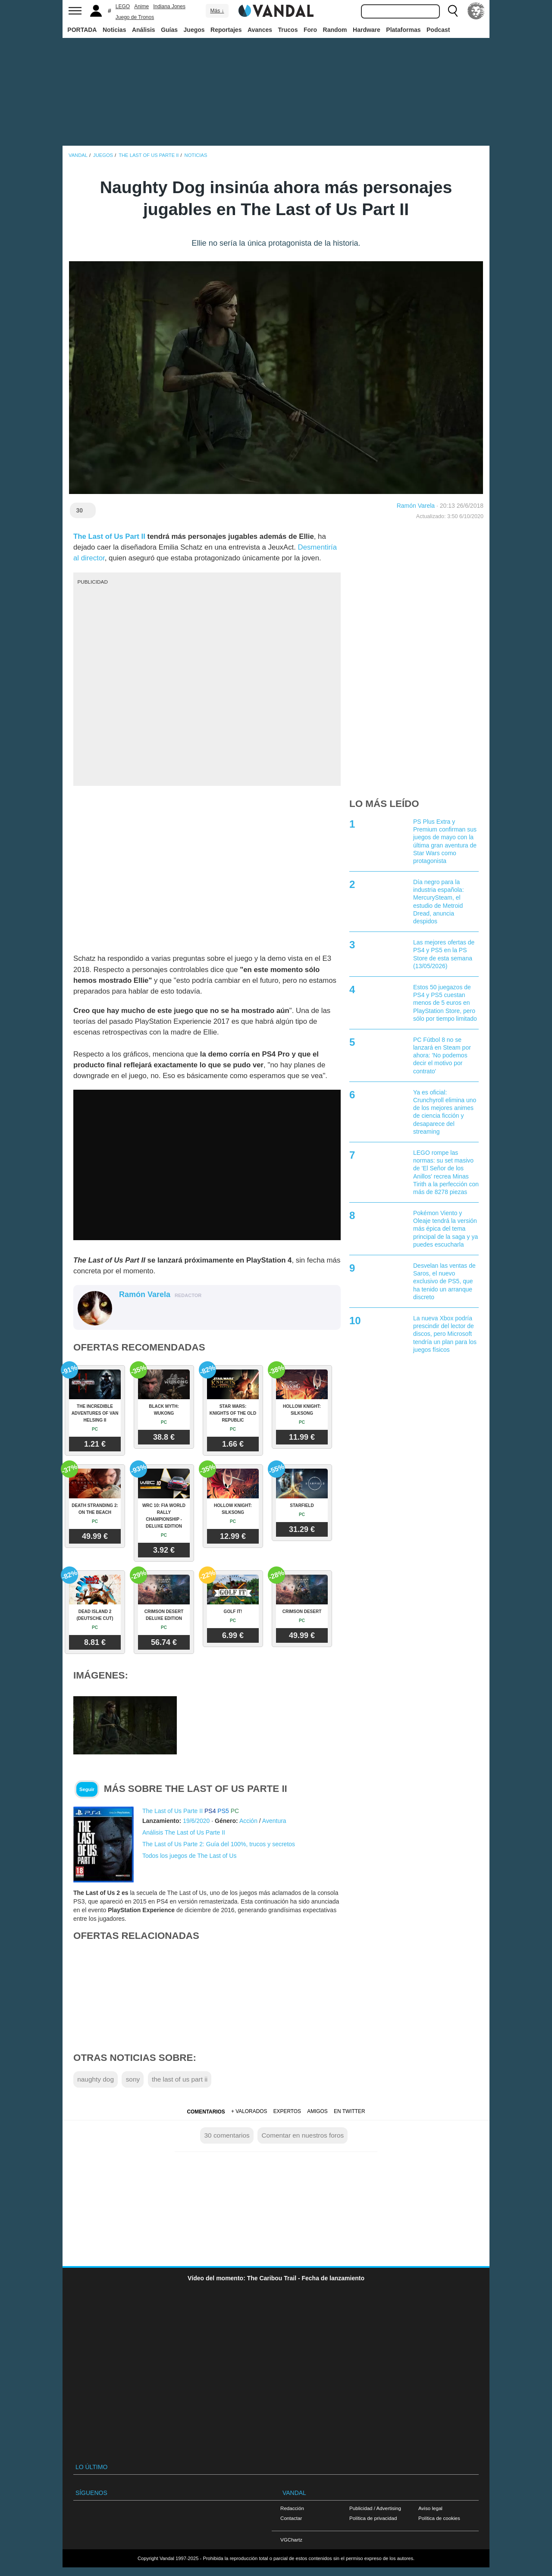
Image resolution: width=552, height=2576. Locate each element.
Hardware (366, 29)
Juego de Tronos (135, 17)
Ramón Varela (416, 505)
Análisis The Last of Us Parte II (183, 1832)
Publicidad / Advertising (375, 2508)
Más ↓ (217, 11)
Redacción (292, 2508)
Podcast (438, 29)
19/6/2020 (196, 1820)
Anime (141, 6)
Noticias (114, 29)
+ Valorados (249, 2111)
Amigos (317, 2111)
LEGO (123, 6)
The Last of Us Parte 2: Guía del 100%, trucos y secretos (218, 1844)
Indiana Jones (169, 6)
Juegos (194, 29)
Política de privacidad (373, 2518)
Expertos (287, 2111)
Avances (260, 29)
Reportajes (226, 29)
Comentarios (206, 2112)
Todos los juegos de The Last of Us (189, 1855)
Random (335, 29)
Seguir (86, 1789)
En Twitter (349, 2111)
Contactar (291, 2518)
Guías (169, 29)
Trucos (288, 29)
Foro (310, 29)
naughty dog (95, 2079)
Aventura (274, 1820)
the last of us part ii (179, 2079)
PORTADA (82, 29)
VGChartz (291, 2539)
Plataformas (403, 29)
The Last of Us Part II (109, 536)
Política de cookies (439, 2518)
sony (133, 2079)
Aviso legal (430, 2508)
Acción (248, 1820)
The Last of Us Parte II (172, 1810)
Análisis (143, 29)
